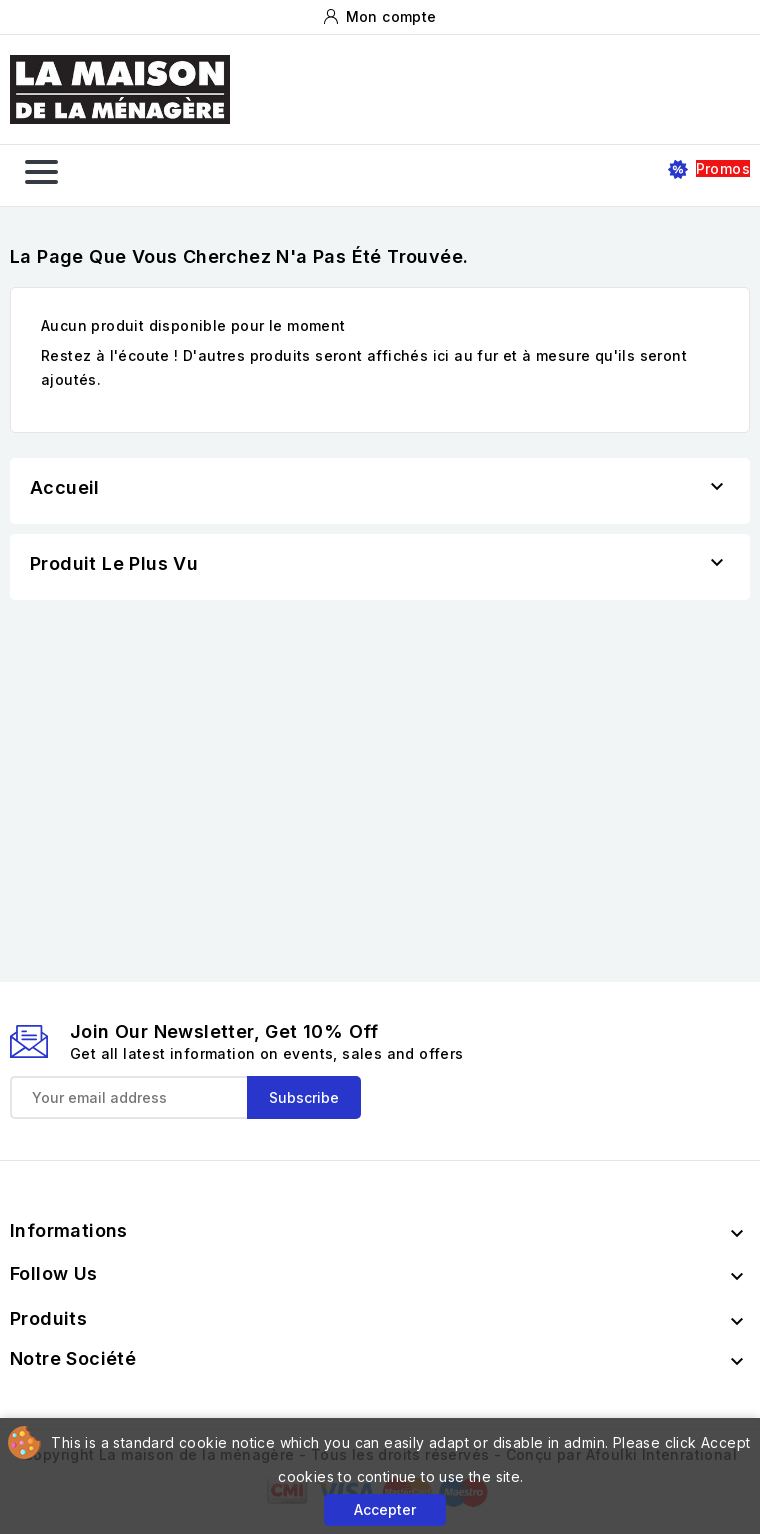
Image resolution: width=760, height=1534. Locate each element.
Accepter (385, 1509)
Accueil (65, 487)
